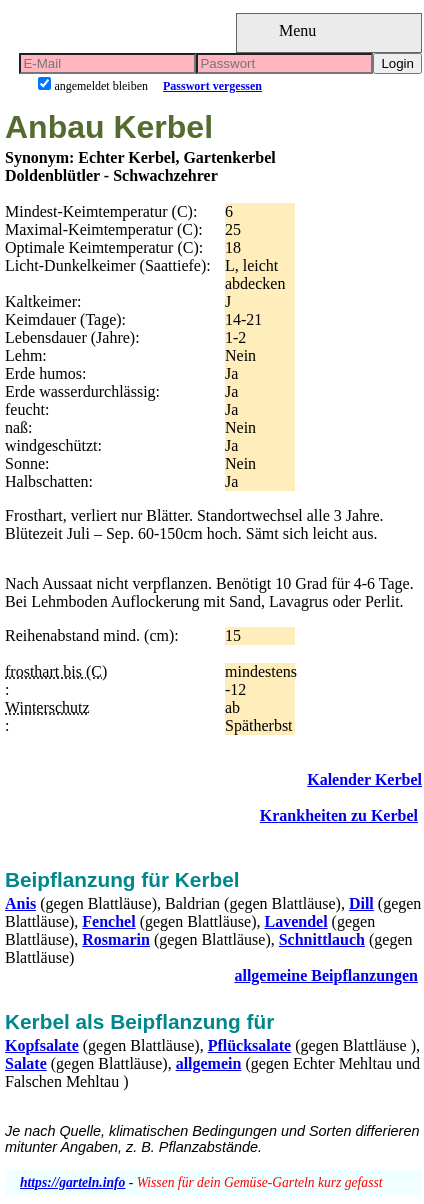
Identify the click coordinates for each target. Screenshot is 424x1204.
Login (397, 63)
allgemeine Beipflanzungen (326, 975)
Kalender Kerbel (364, 779)
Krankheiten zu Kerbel (339, 815)
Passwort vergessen (212, 86)
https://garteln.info (72, 1182)
